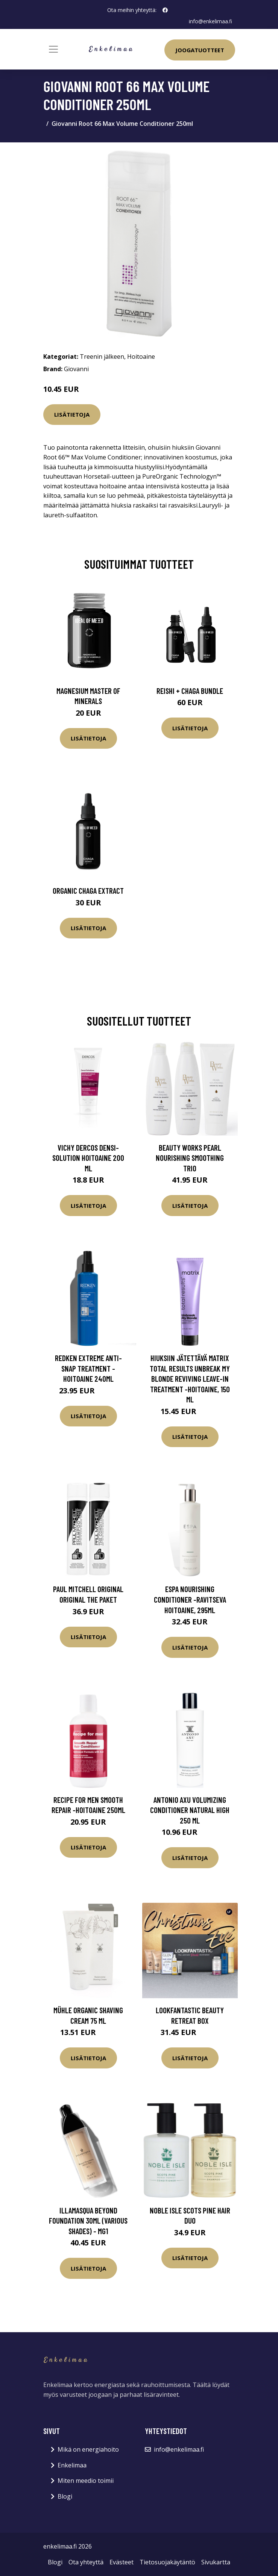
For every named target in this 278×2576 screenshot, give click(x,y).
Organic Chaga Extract (88, 890)
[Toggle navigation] (53, 49)
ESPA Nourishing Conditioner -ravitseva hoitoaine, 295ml (190, 1599)
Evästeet (121, 2562)
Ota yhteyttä (85, 2562)
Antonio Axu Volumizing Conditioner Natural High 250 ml (189, 1810)
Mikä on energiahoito (88, 2449)
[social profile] (165, 10)
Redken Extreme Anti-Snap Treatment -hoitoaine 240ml (88, 1368)
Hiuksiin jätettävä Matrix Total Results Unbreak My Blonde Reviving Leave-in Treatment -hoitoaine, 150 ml (190, 1378)
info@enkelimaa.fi (210, 21)
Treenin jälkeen (102, 356)
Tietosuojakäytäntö (167, 2562)
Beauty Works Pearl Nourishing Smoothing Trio (190, 1157)
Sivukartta (215, 2562)
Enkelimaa (72, 2465)
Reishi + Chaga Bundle (189, 690)
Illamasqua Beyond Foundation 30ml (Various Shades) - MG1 (88, 2220)
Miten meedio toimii (86, 2480)
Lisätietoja (72, 414)
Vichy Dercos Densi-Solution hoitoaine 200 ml (88, 1157)
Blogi (65, 2496)
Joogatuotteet (199, 50)
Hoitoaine (141, 356)
